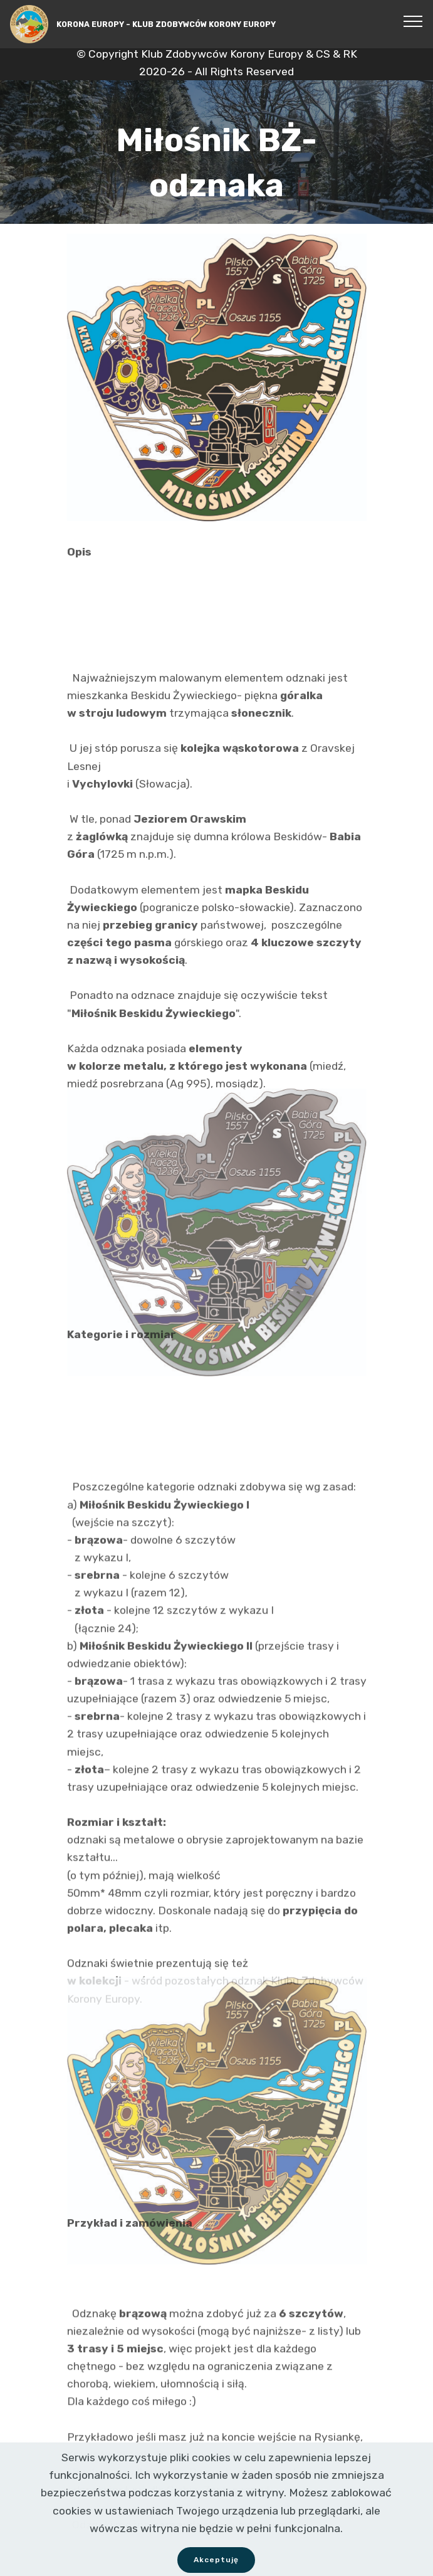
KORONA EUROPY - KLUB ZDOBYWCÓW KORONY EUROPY (166, 24)
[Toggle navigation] (413, 20)
